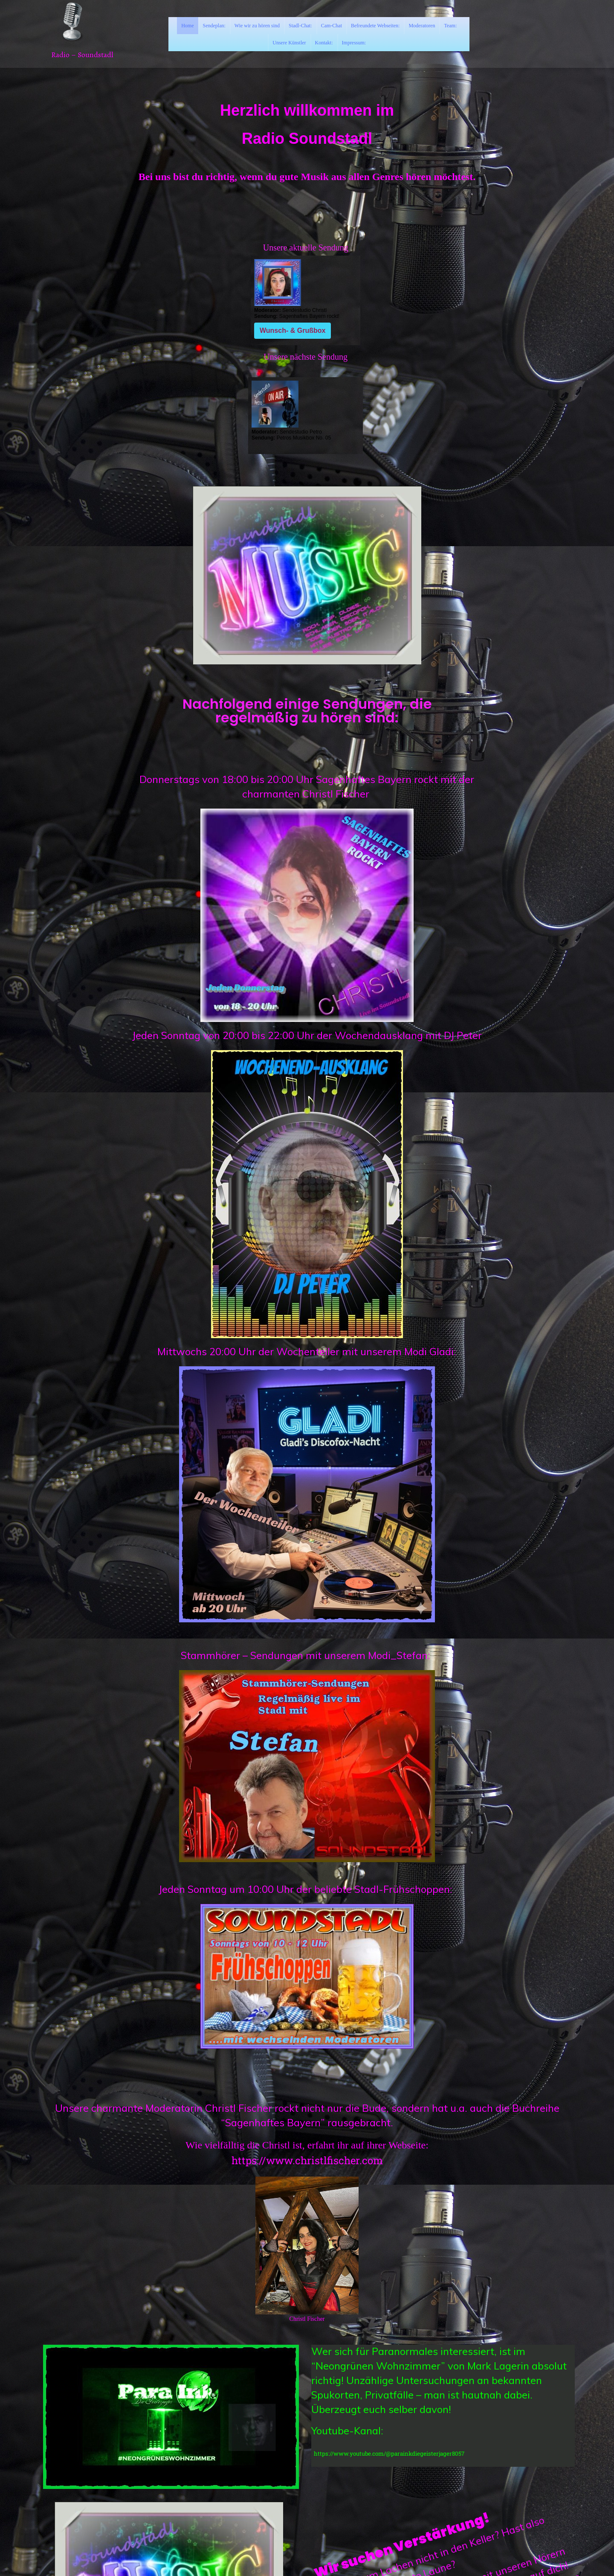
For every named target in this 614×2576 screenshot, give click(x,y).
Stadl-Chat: (300, 26)
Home (187, 26)
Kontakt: (324, 43)
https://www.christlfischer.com (307, 2160)
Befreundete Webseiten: (375, 26)
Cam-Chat (331, 26)
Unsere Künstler (289, 43)
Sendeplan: (214, 26)
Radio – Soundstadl (82, 54)
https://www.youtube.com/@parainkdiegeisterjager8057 (389, 2453)
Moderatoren (421, 26)
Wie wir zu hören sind (257, 26)
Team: (450, 26)
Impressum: (354, 43)
